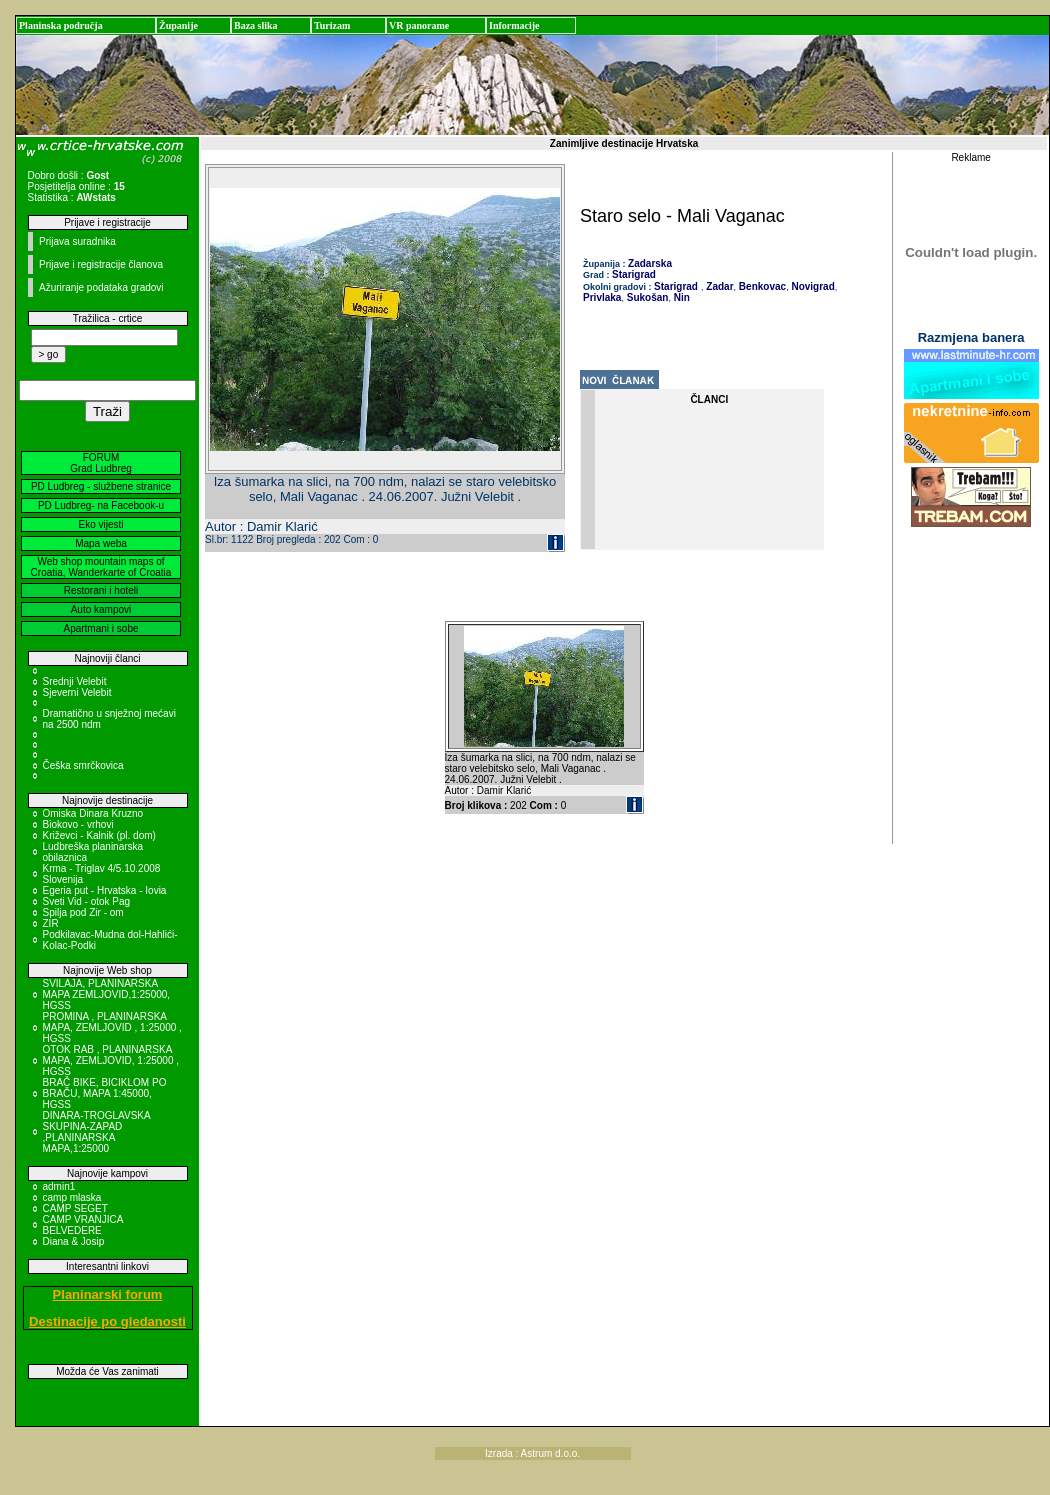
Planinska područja (61, 25)
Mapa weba (101, 543)
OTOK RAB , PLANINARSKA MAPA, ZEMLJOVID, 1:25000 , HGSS (111, 1060)
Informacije (514, 25)
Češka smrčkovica (83, 765)
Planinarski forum (108, 1294)
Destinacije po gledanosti (107, 1321)
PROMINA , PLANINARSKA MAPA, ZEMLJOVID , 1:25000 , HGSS (112, 1027)
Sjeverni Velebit (77, 692)
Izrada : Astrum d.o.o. (532, 1453)
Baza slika (256, 25)
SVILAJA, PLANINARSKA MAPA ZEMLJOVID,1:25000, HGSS (107, 994)
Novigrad (812, 286)
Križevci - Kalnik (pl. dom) (99, 835)
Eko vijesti (100, 524)
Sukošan (646, 297)
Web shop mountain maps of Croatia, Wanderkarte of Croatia (101, 567)
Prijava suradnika (77, 241)
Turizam (332, 25)
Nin (680, 297)
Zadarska (650, 263)
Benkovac (761, 286)
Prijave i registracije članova (101, 264)
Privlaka (602, 297)
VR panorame (419, 25)
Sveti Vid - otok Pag (87, 901)
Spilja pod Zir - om (83, 912)
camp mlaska (72, 1197)
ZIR (51, 923)
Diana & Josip (74, 1241)
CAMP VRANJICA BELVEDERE (83, 1225)
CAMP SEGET (75, 1208)
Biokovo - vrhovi (78, 824)
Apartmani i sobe (100, 628)
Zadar (719, 286)
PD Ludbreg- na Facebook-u (101, 505)
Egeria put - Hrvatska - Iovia (105, 890)
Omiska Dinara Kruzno (93, 813)
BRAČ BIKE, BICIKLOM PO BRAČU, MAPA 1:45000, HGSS (105, 1093)
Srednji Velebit (75, 681)
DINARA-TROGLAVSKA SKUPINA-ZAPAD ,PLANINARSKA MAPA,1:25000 (97, 1132)
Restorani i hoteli (101, 590)
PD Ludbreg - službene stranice (101, 486)
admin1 (59, 1186)
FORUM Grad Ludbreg (101, 463)
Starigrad (634, 274)
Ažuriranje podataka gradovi (101, 287)
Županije (178, 25)
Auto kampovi (101, 609)
